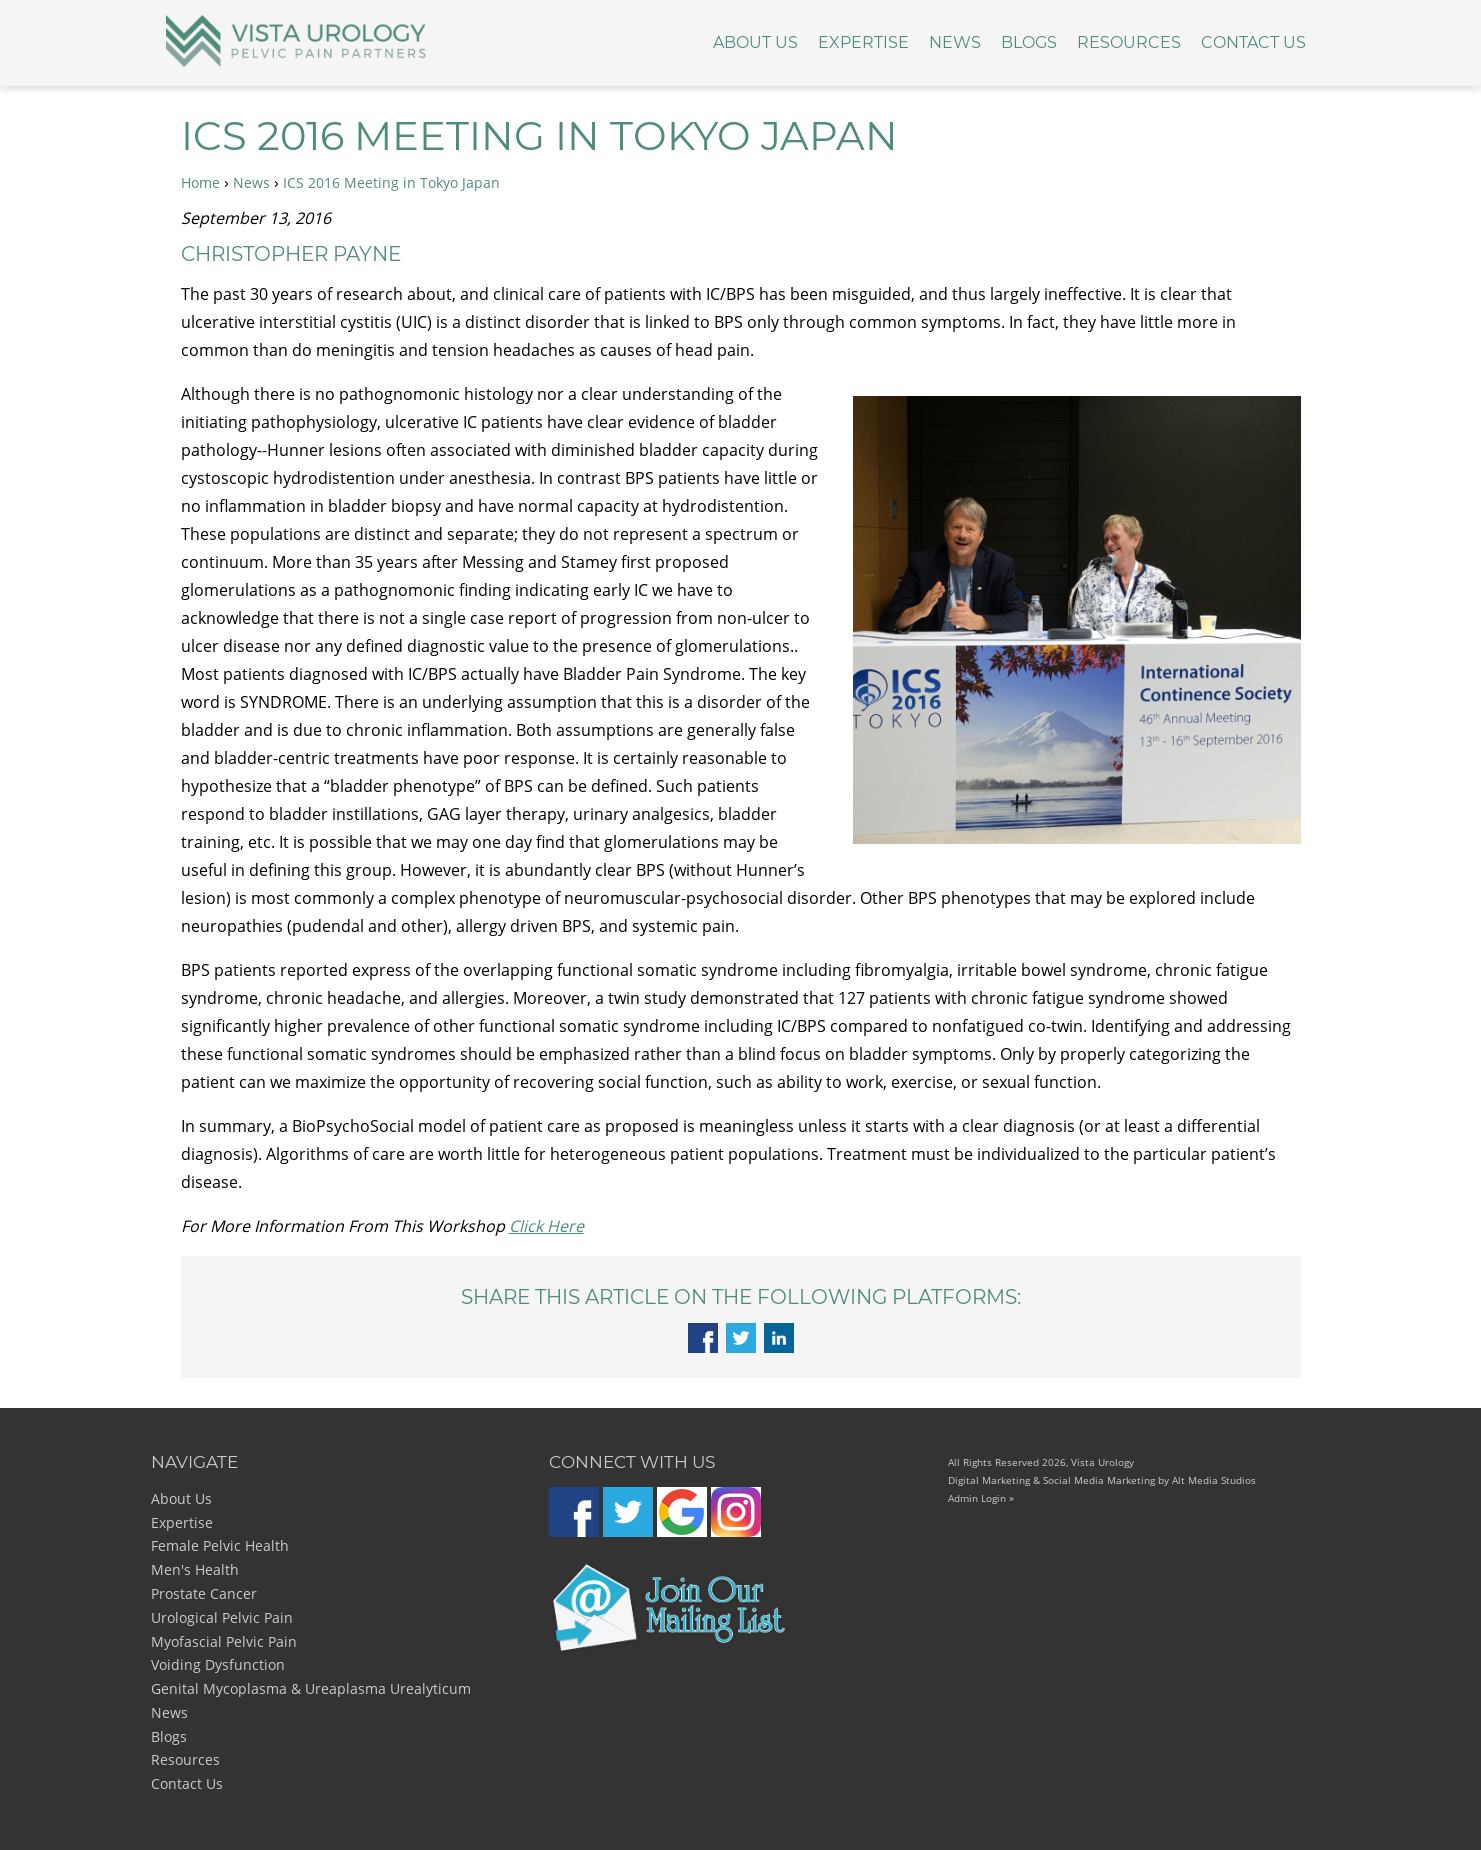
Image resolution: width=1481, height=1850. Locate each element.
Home (200, 182)
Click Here (546, 1226)
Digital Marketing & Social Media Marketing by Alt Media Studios (1102, 1480)
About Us (755, 42)
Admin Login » (981, 1498)
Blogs (1029, 42)
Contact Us (1253, 42)
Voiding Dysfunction (218, 1664)
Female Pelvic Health (220, 1545)
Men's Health (195, 1569)
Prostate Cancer (204, 1593)
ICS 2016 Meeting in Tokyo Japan (391, 182)
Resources (1129, 42)
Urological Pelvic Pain (222, 1617)
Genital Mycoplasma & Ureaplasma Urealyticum (311, 1688)
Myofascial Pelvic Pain (224, 1641)
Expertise (863, 42)
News (955, 42)
